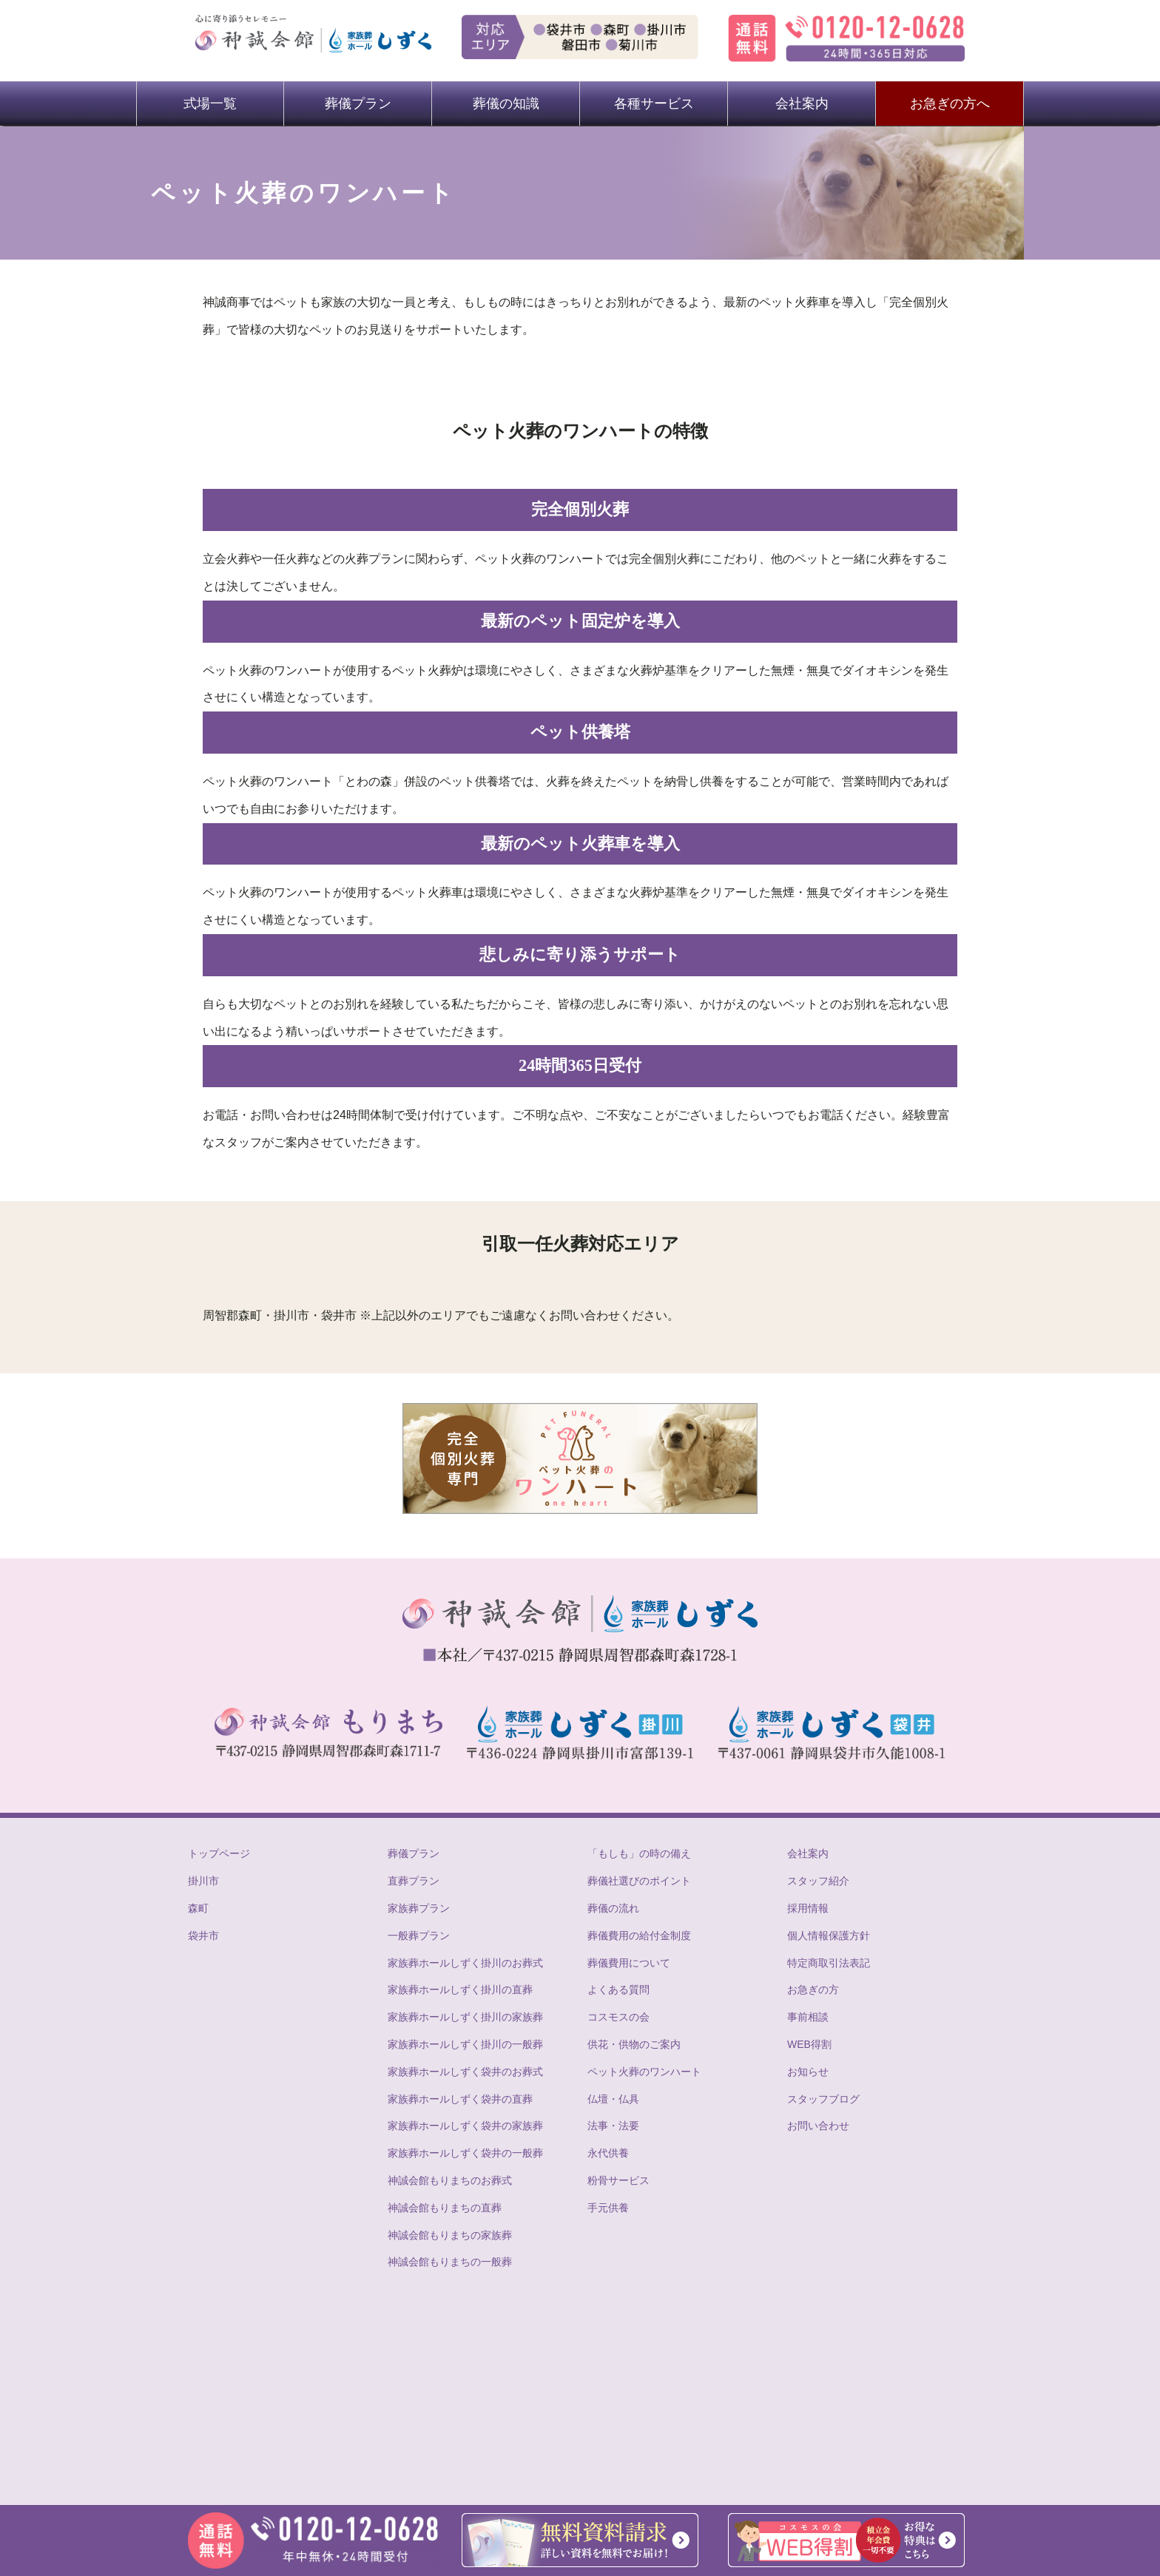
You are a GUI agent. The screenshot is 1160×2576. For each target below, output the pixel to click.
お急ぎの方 (813, 1989)
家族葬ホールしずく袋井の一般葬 (465, 2153)
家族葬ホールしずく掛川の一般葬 (465, 2044)
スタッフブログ (823, 2099)
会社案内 (802, 103)
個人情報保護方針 (828, 1935)
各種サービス (654, 103)
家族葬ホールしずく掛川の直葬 (460, 1989)
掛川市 (203, 1881)
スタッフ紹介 (818, 1881)
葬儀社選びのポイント (639, 1881)
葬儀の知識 (506, 103)
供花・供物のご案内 (634, 2044)
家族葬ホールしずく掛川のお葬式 (465, 1963)
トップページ (219, 1853)
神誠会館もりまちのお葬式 (450, 2180)
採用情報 (808, 1908)
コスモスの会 (618, 2017)
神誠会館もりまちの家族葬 (450, 2235)
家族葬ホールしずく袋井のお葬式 (465, 2072)
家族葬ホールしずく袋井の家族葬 (465, 2126)
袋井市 (203, 1935)
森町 (198, 1908)
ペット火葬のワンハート (644, 2072)
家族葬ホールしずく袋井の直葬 (460, 2099)
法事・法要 (613, 2126)
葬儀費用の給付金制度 (639, 1935)
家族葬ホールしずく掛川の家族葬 (465, 2017)
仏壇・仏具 (613, 2099)
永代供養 (608, 2153)
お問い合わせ (818, 2126)
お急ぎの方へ (950, 103)
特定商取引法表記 (828, 1963)
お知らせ (808, 2072)
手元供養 (608, 2208)
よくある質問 (618, 1989)
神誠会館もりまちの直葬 (445, 2208)
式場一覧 (210, 103)
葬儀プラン (358, 103)
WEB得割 (809, 2044)
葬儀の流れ (613, 1908)
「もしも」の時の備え (639, 1853)
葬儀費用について (628, 1963)
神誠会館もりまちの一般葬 (450, 2262)
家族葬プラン (419, 1908)
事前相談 (808, 2017)
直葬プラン (413, 1881)
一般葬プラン (419, 1935)
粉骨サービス (618, 2180)
